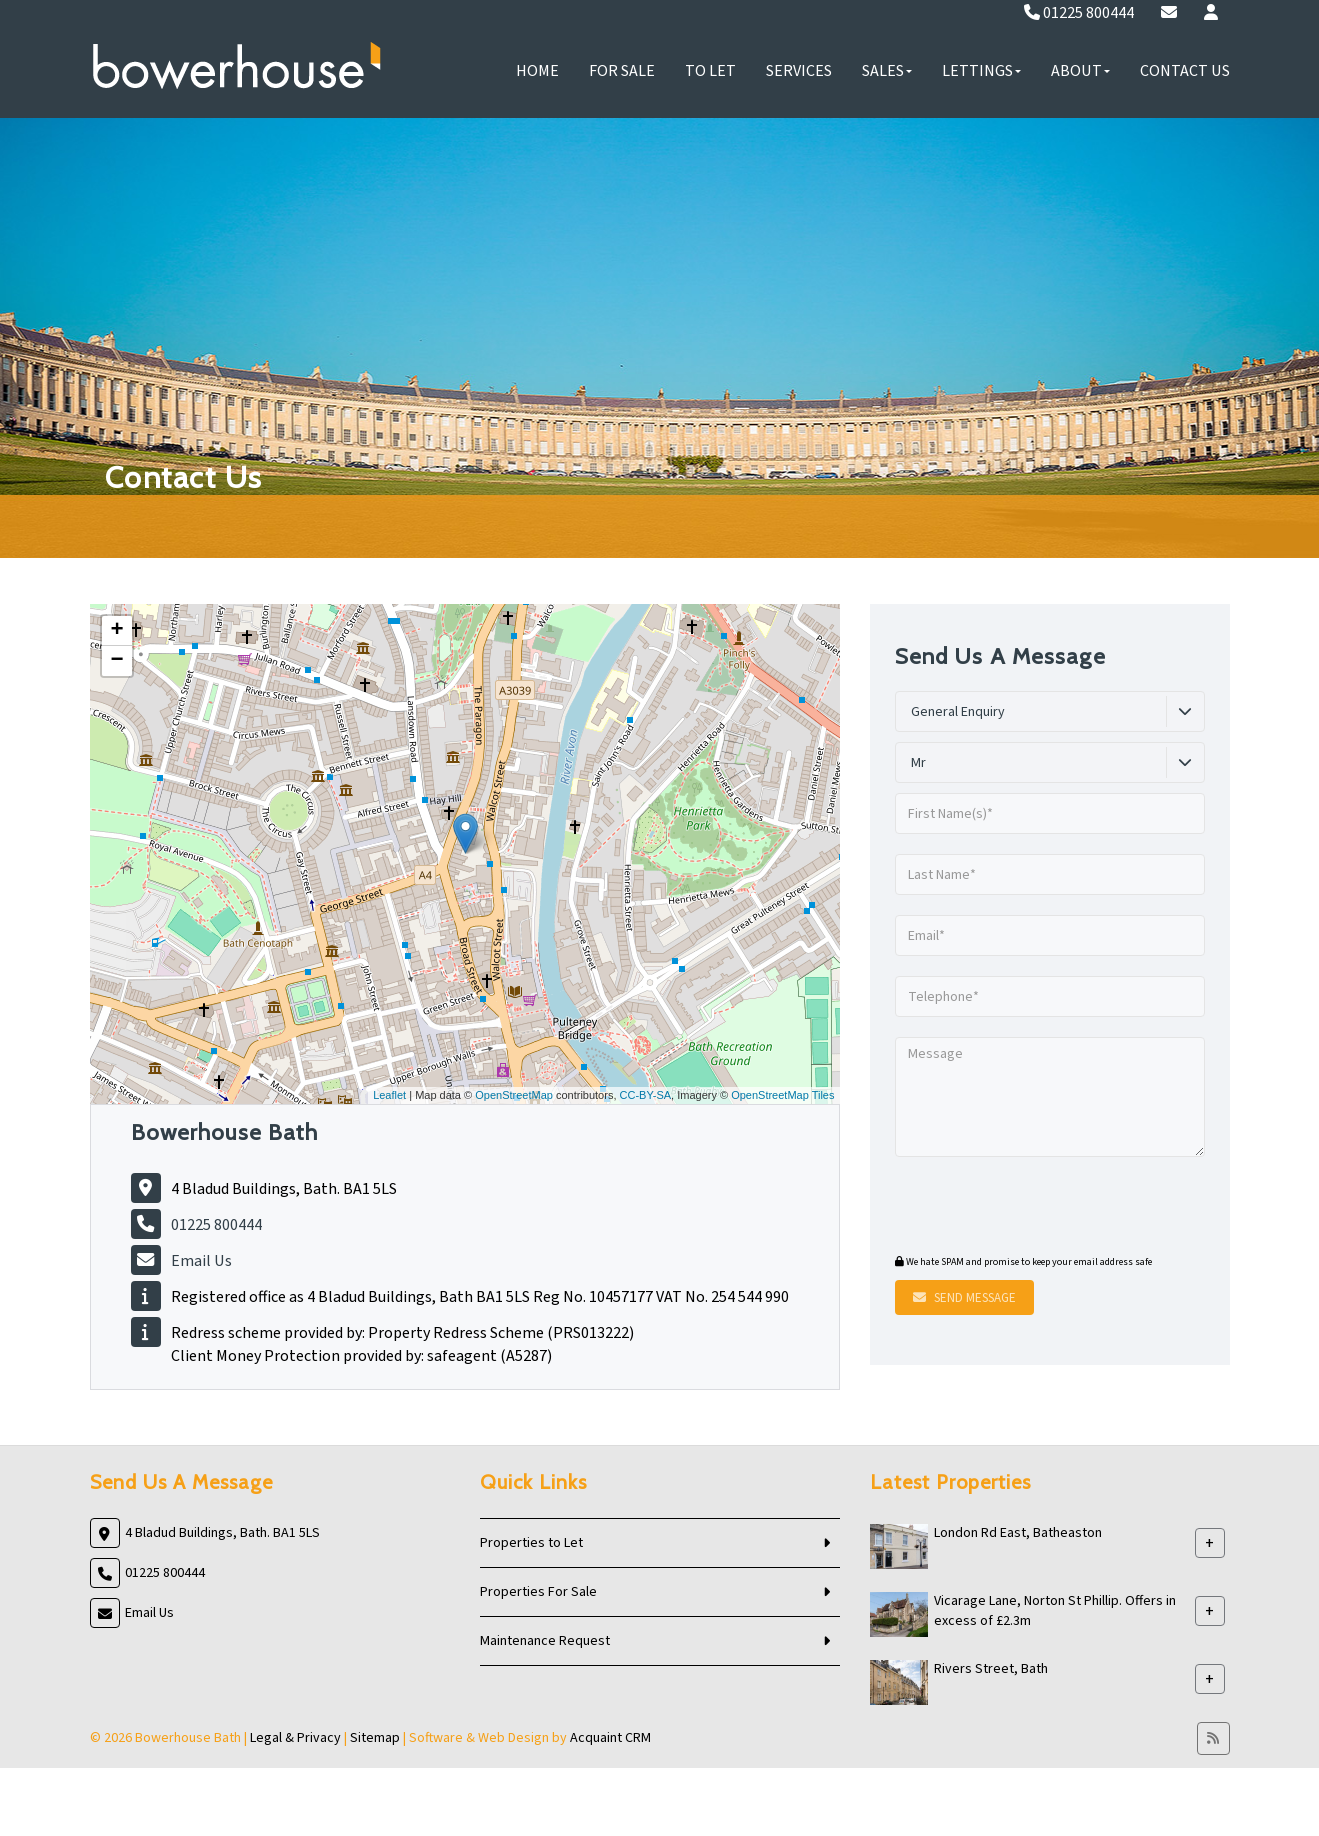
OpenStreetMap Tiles (782, 1095)
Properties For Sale (538, 1592)
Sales (887, 71)
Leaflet (389, 1095)
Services (799, 71)
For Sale (622, 71)
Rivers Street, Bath (991, 1669)
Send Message (964, 1298)
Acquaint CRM (610, 1738)
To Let (710, 71)
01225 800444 (1079, 13)
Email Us (201, 1261)
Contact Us (1185, 71)
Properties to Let (531, 1543)
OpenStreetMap (514, 1095)
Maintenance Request (545, 1641)
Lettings (981, 71)
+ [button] (116, 631)
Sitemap (375, 1738)
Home (537, 71)
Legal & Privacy (295, 1738)
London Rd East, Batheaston (1018, 1533)
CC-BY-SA (646, 1095)
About (1080, 71)
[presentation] (1016, 1208)
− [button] (116, 661)
